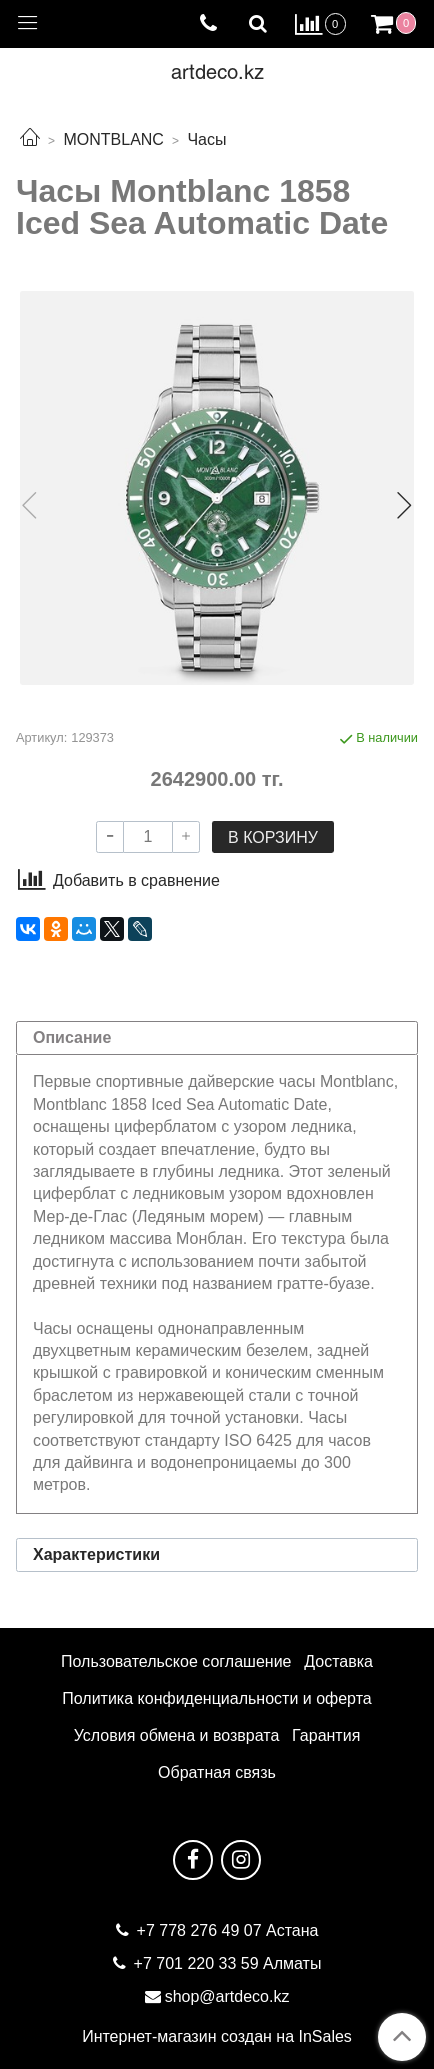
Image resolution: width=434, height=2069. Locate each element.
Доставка (338, 1661)
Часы (206, 139)
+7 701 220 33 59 (196, 1963)
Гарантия (326, 1735)
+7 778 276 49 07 (201, 1930)
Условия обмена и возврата (177, 1735)
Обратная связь (217, 1772)
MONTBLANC (113, 139)
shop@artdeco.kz (227, 1996)
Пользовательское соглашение (176, 1661)
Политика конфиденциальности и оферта (216, 1698)
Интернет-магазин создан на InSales (217, 2037)
